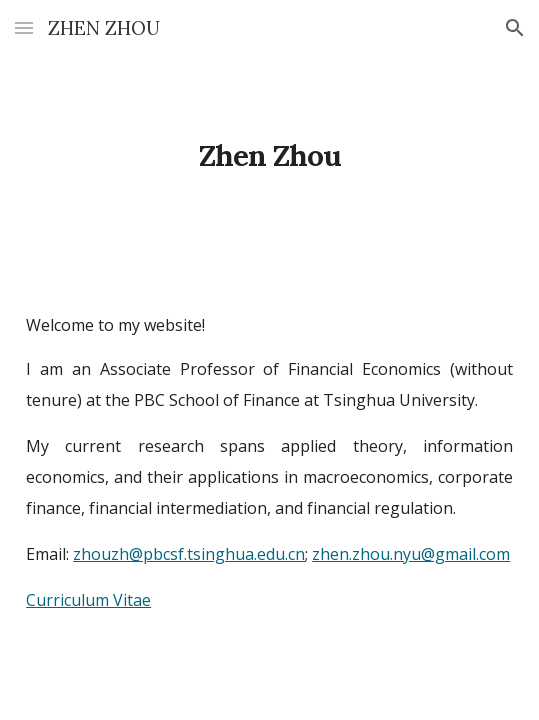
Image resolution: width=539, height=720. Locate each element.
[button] (24, 27)
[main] (269, 140)
